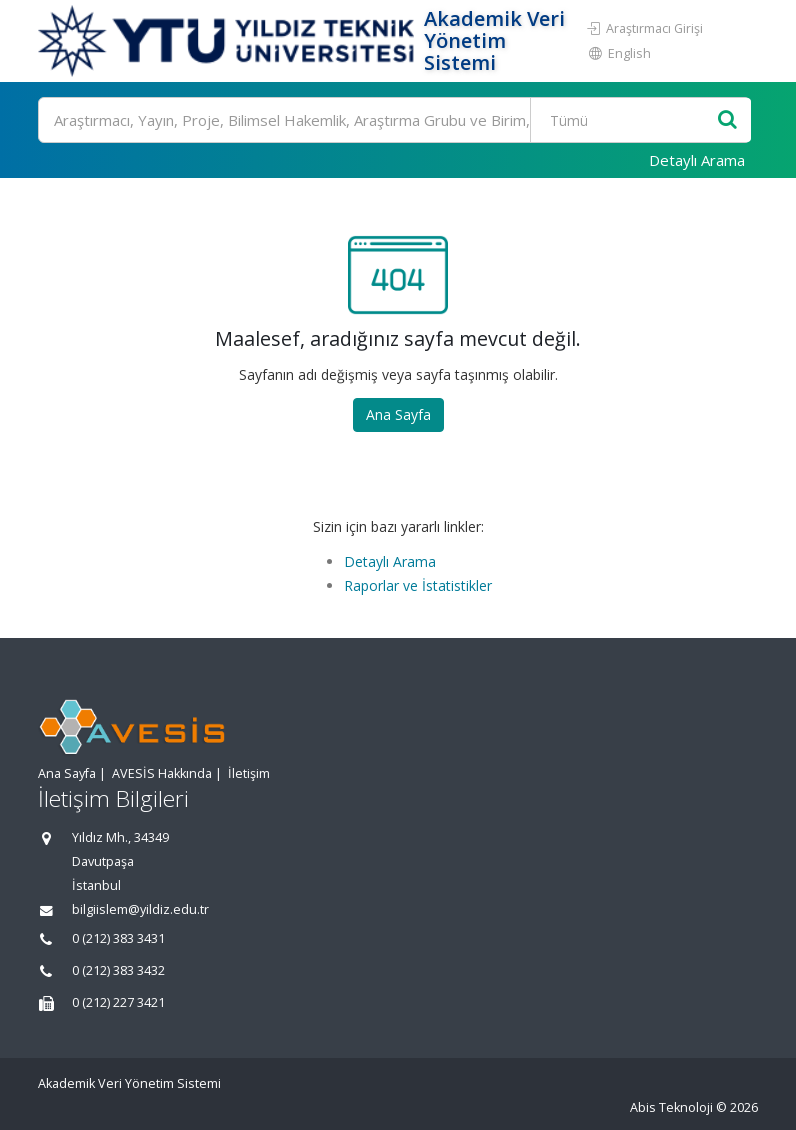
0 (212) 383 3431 (118, 938)
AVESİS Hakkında (162, 773)
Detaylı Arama (697, 160)
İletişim (249, 773)
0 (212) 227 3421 (118, 1002)
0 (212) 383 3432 (118, 970)
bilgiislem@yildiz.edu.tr (140, 909)
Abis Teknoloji (671, 1107)
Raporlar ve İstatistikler (418, 585)
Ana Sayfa (398, 414)
